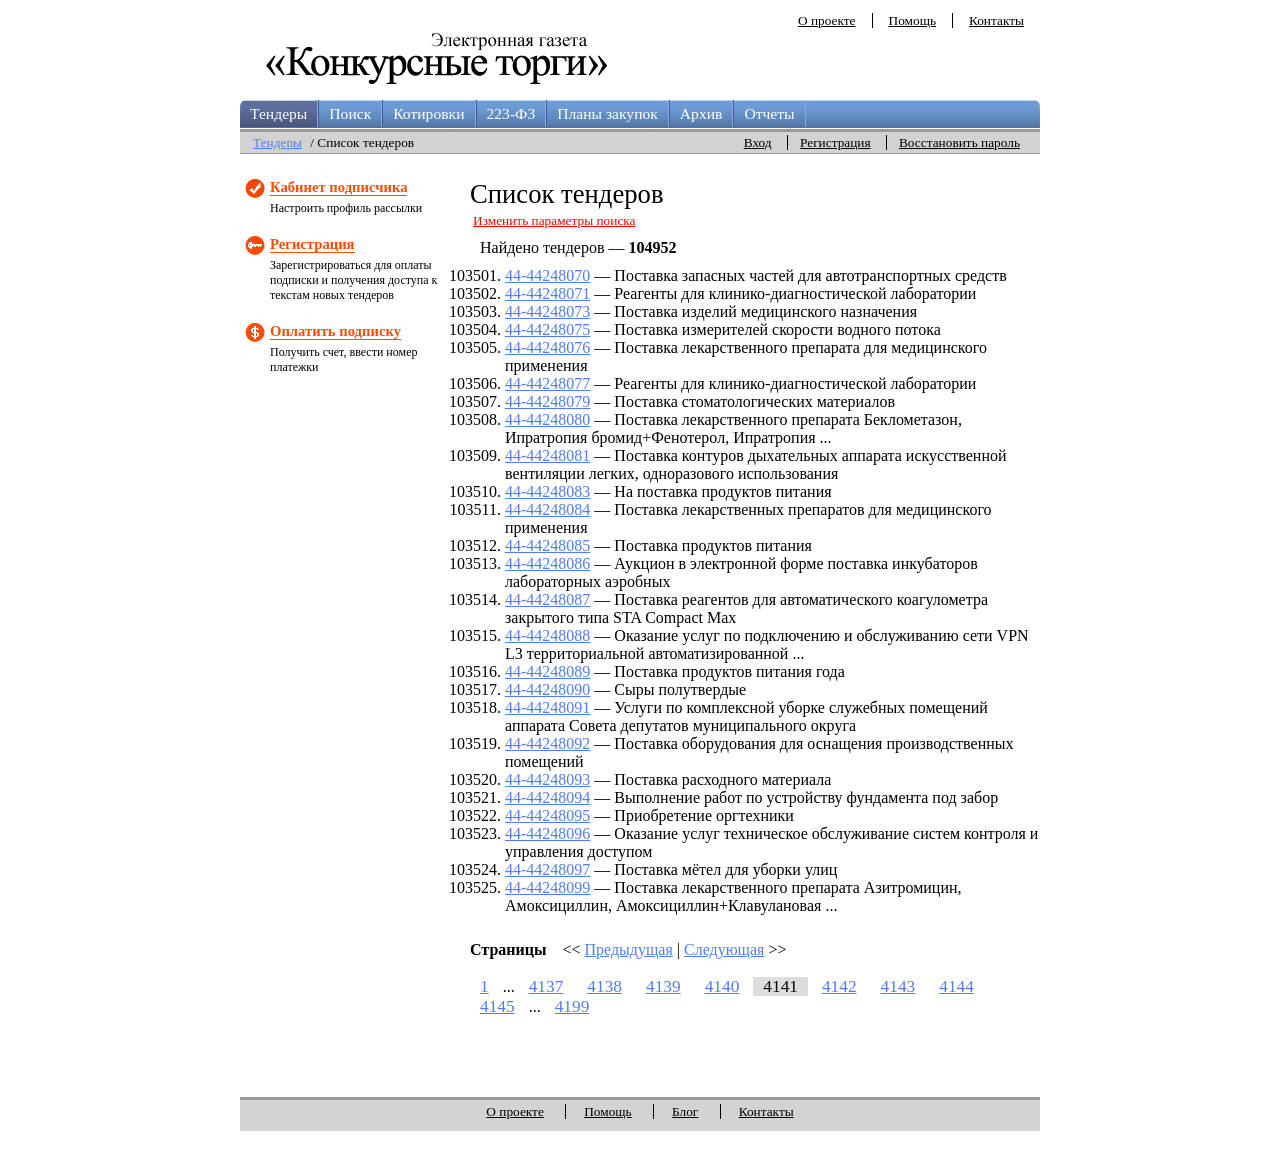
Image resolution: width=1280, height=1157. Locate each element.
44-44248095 (547, 815)
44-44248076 (547, 347)
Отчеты (769, 113)
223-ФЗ (511, 113)
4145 (497, 1006)
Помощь (912, 20)
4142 (839, 986)
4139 (663, 986)
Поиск (350, 113)
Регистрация (835, 142)
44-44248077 (547, 383)
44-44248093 (547, 779)
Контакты (996, 20)
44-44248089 (547, 671)
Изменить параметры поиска (554, 220)
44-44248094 (547, 797)
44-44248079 (547, 401)
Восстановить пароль (959, 142)
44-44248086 (547, 563)
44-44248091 (547, 707)
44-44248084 (547, 509)
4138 (604, 986)
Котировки (428, 113)
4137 (546, 986)
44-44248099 (547, 887)
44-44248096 (547, 833)
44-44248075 (547, 329)
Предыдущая (629, 949)
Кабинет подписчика (338, 187)
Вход (758, 142)
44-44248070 (547, 275)
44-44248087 (547, 599)
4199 (572, 1006)
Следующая (724, 949)
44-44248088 (547, 635)
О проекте (827, 20)
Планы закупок (607, 113)
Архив (701, 113)
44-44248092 (547, 743)
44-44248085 (547, 545)
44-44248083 (547, 491)
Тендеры (278, 113)
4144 (956, 986)
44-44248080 (547, 419)
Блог (685, 1111)
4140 (722, 986)
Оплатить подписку (335, 331)
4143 (898, 986)
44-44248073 (547, 311)
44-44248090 (547, 689)
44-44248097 (547, 869)
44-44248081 (547, 455)
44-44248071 (547, 293)
